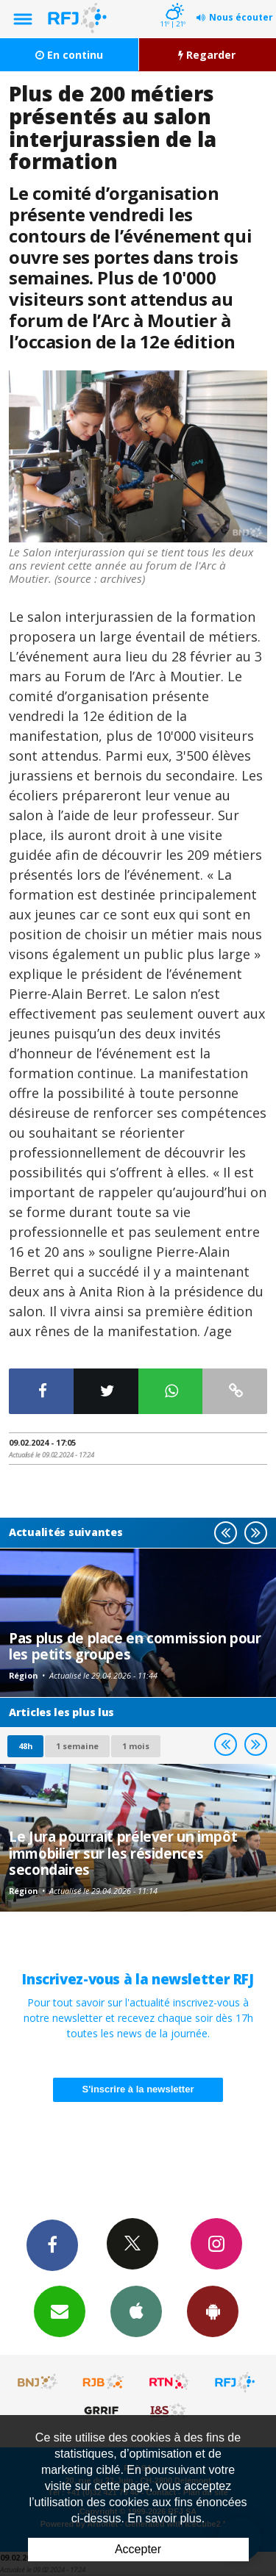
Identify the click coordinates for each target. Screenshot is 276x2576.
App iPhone (136, 2311)
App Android (212, 2311)
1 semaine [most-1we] (77, 1745)
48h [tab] (25, 1745)
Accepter (138, 2549)
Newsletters (59, 2311)
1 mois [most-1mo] (135, 1745)
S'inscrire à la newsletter (138, 2089)
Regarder (207, 55)
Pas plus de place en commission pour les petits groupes (135, 1646)
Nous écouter (241, 17)
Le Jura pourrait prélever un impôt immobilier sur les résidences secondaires (123, 1853)
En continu (69, 55)
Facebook (52, 2245)
